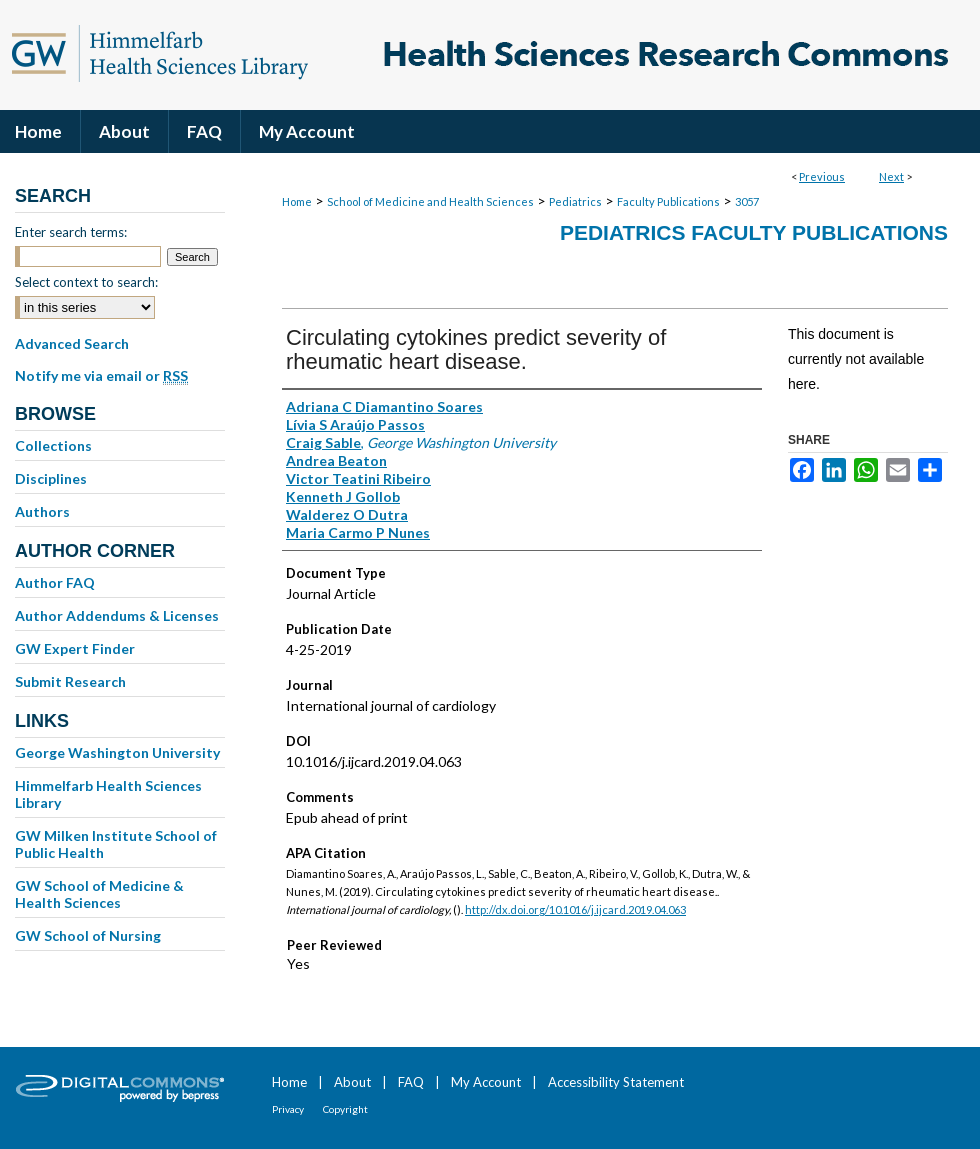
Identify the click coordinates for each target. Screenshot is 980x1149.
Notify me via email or (101, 376)
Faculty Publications (668, 201)
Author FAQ (55, 582)
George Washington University (117, 752)
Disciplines (51, 478)
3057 (747, 201)
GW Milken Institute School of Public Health (116, 844)
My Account (486, 1082)
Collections (53, 445)
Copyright (345, 1109)
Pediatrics (575, 201)
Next (891, 176)
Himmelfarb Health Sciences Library (108, 794)
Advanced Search (72, 343)
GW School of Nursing (88, 935)
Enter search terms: (71, 232)
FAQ (411, 1082)
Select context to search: (86, 282)
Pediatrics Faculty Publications (754, 232)
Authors (42, 511)
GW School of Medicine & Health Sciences (99, 894)
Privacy (288, 1109)
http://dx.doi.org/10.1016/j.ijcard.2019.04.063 (575, 909)
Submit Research (70, 681)
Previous (822, 176)
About (352, 1082)
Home (297, 201)
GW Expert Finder (75, 648)
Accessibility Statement (616, 1082)
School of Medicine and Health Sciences (430, 201)
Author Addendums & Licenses (117, 615)
